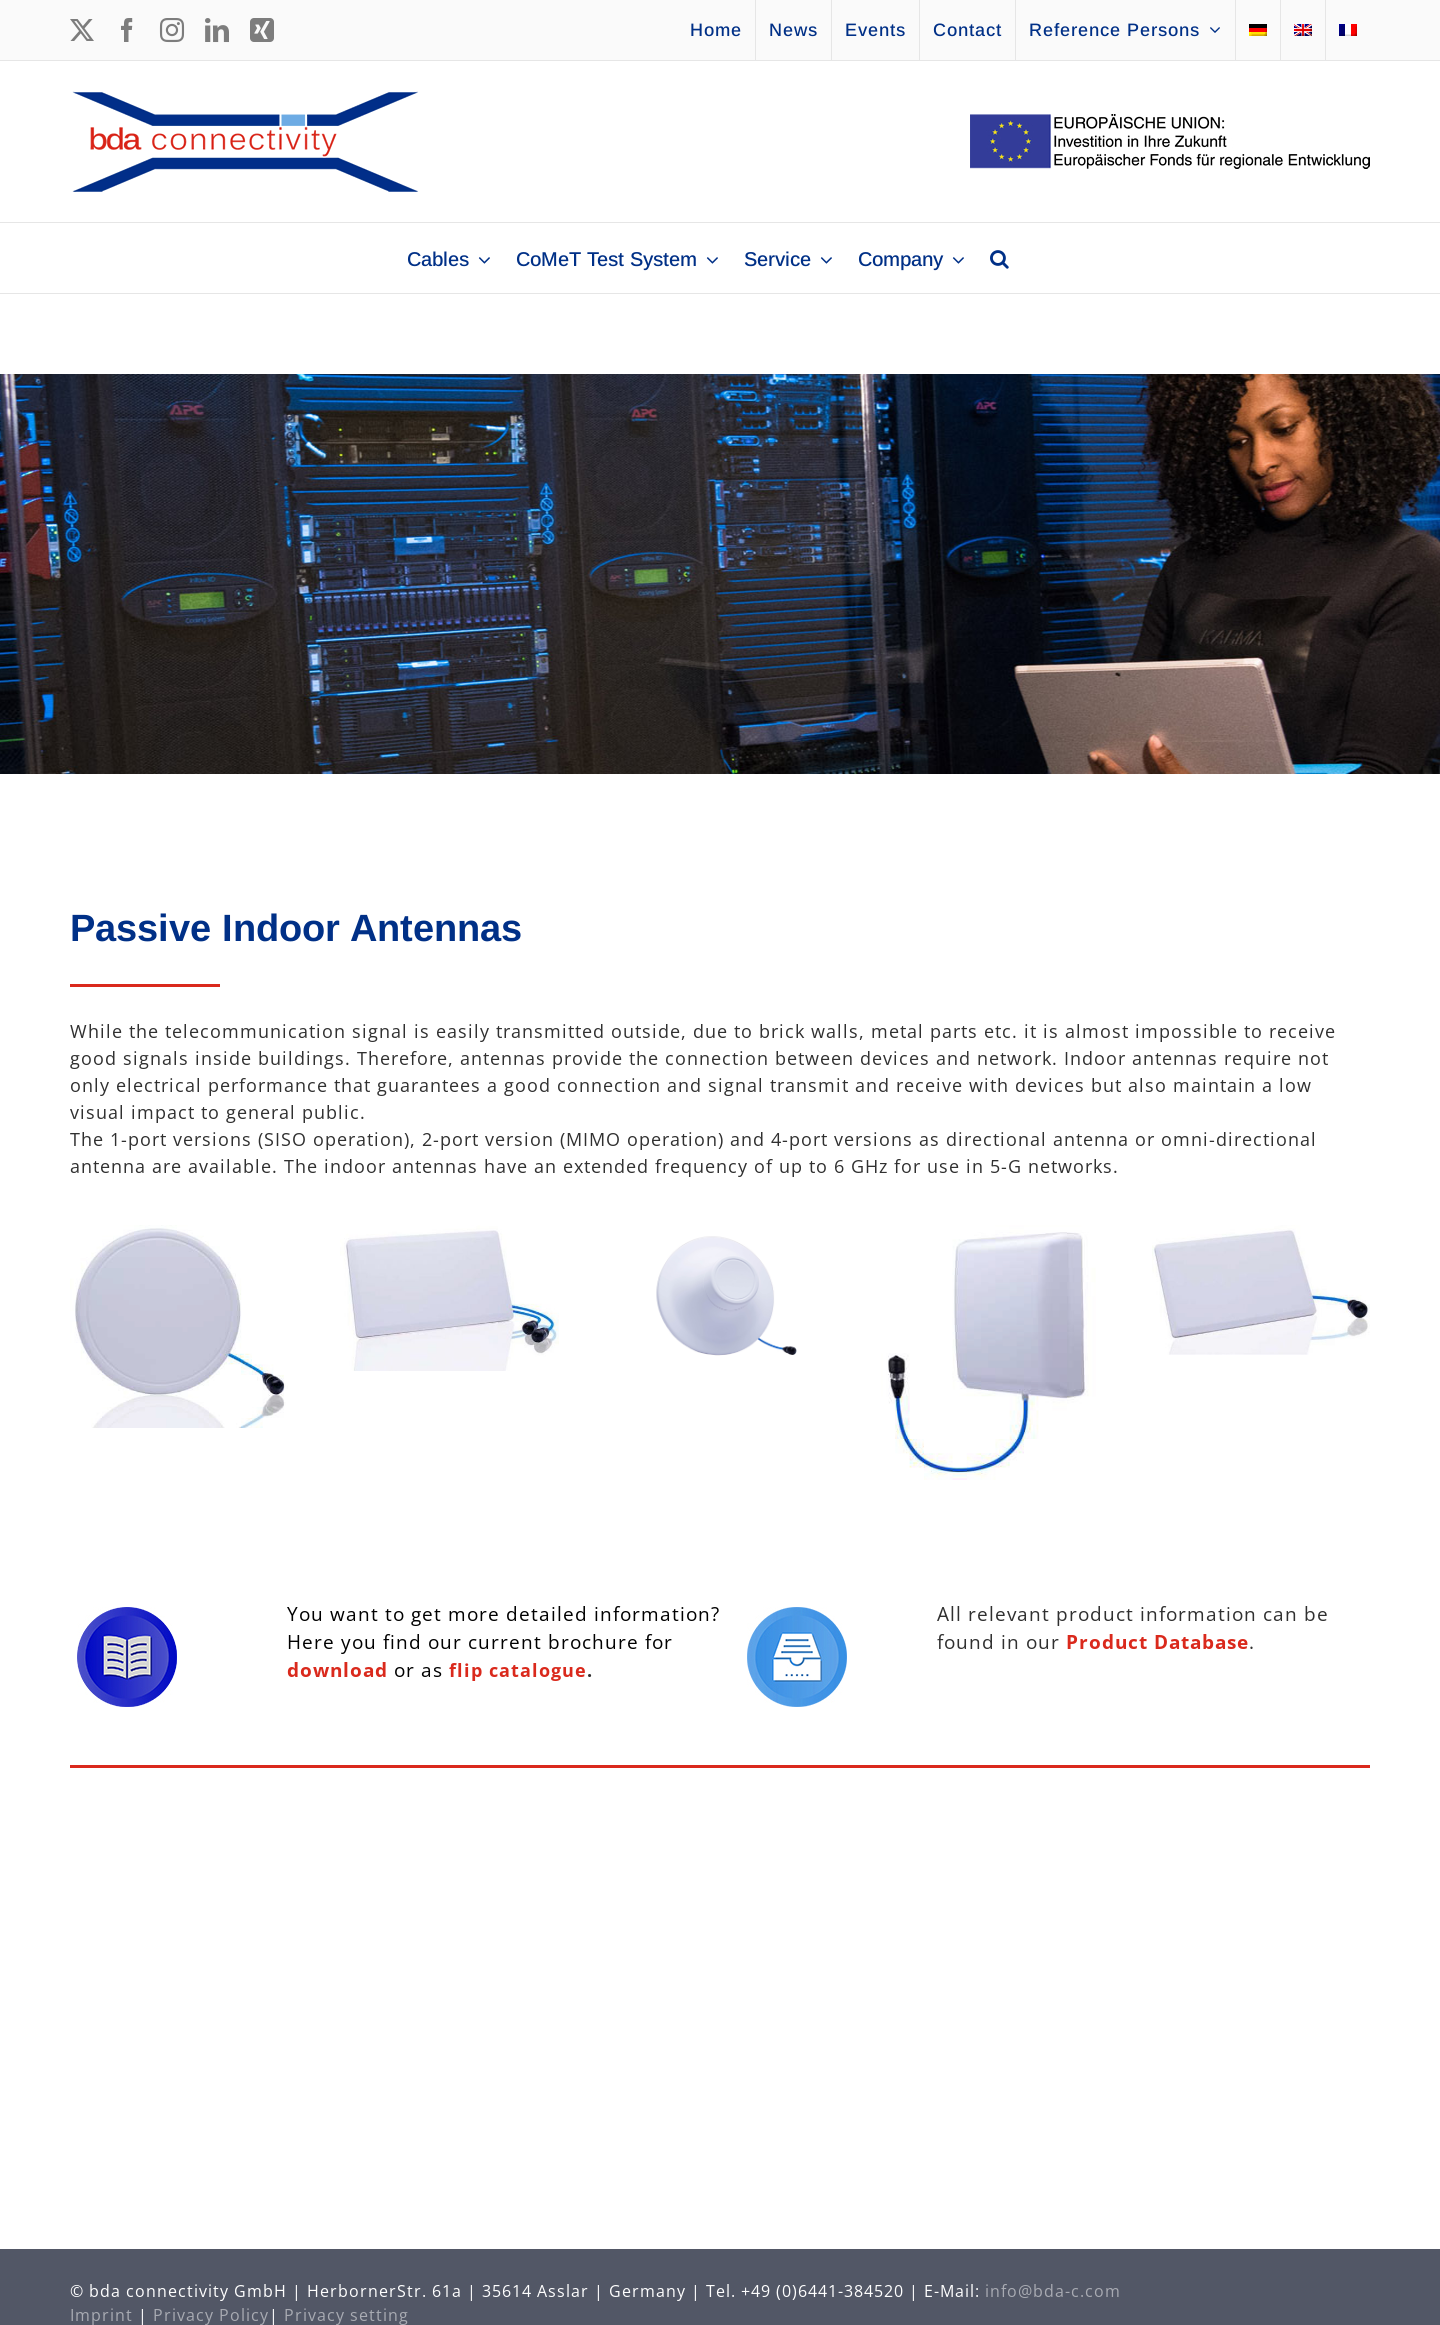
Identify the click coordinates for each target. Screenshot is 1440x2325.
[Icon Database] (797, 1616)
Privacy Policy (211, 2308)
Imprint (101, 2308)
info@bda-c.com (1053, 2284)
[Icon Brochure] (127, 1616)
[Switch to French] (1348, 30)
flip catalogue (518, 1670)
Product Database (1157, 1641)
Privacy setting (346, 2308)
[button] (999, 258)
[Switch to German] (1258, 30)
